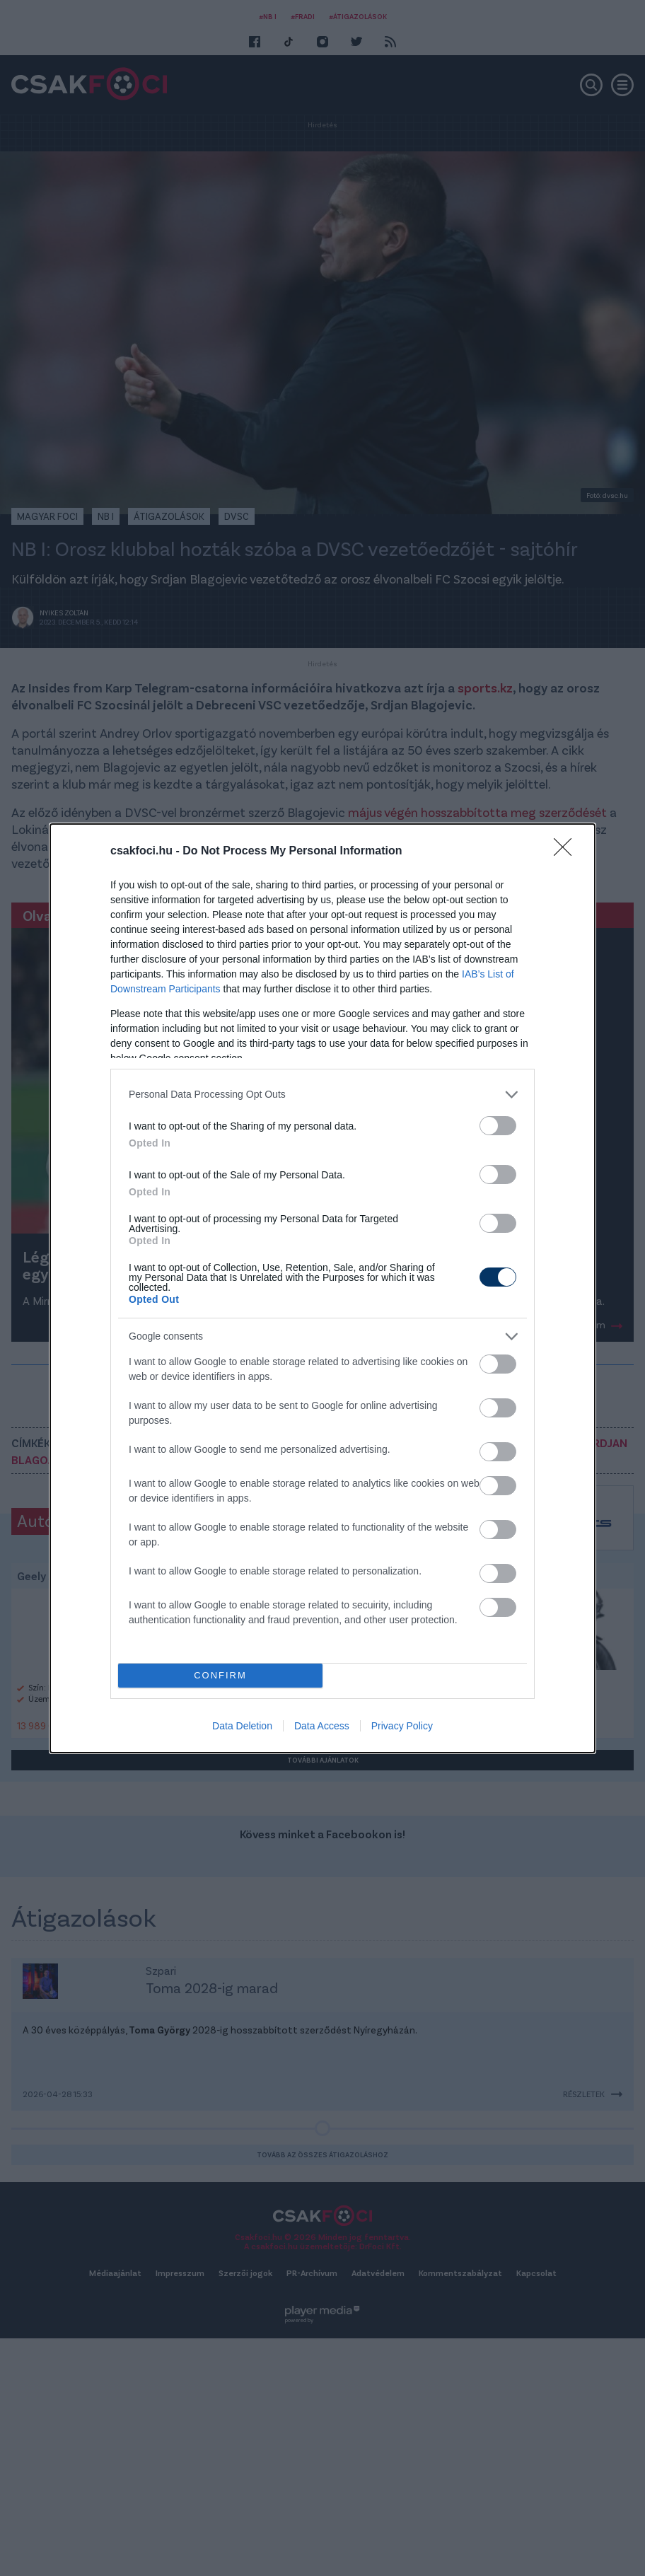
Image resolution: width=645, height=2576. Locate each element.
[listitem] (322, 1094)
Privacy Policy (402, 1725)
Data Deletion (242, 1725)
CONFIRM (220, 1675)
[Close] (567, 851)
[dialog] (322, 1288)
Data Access (321, 1725)
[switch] (498, 1125)
